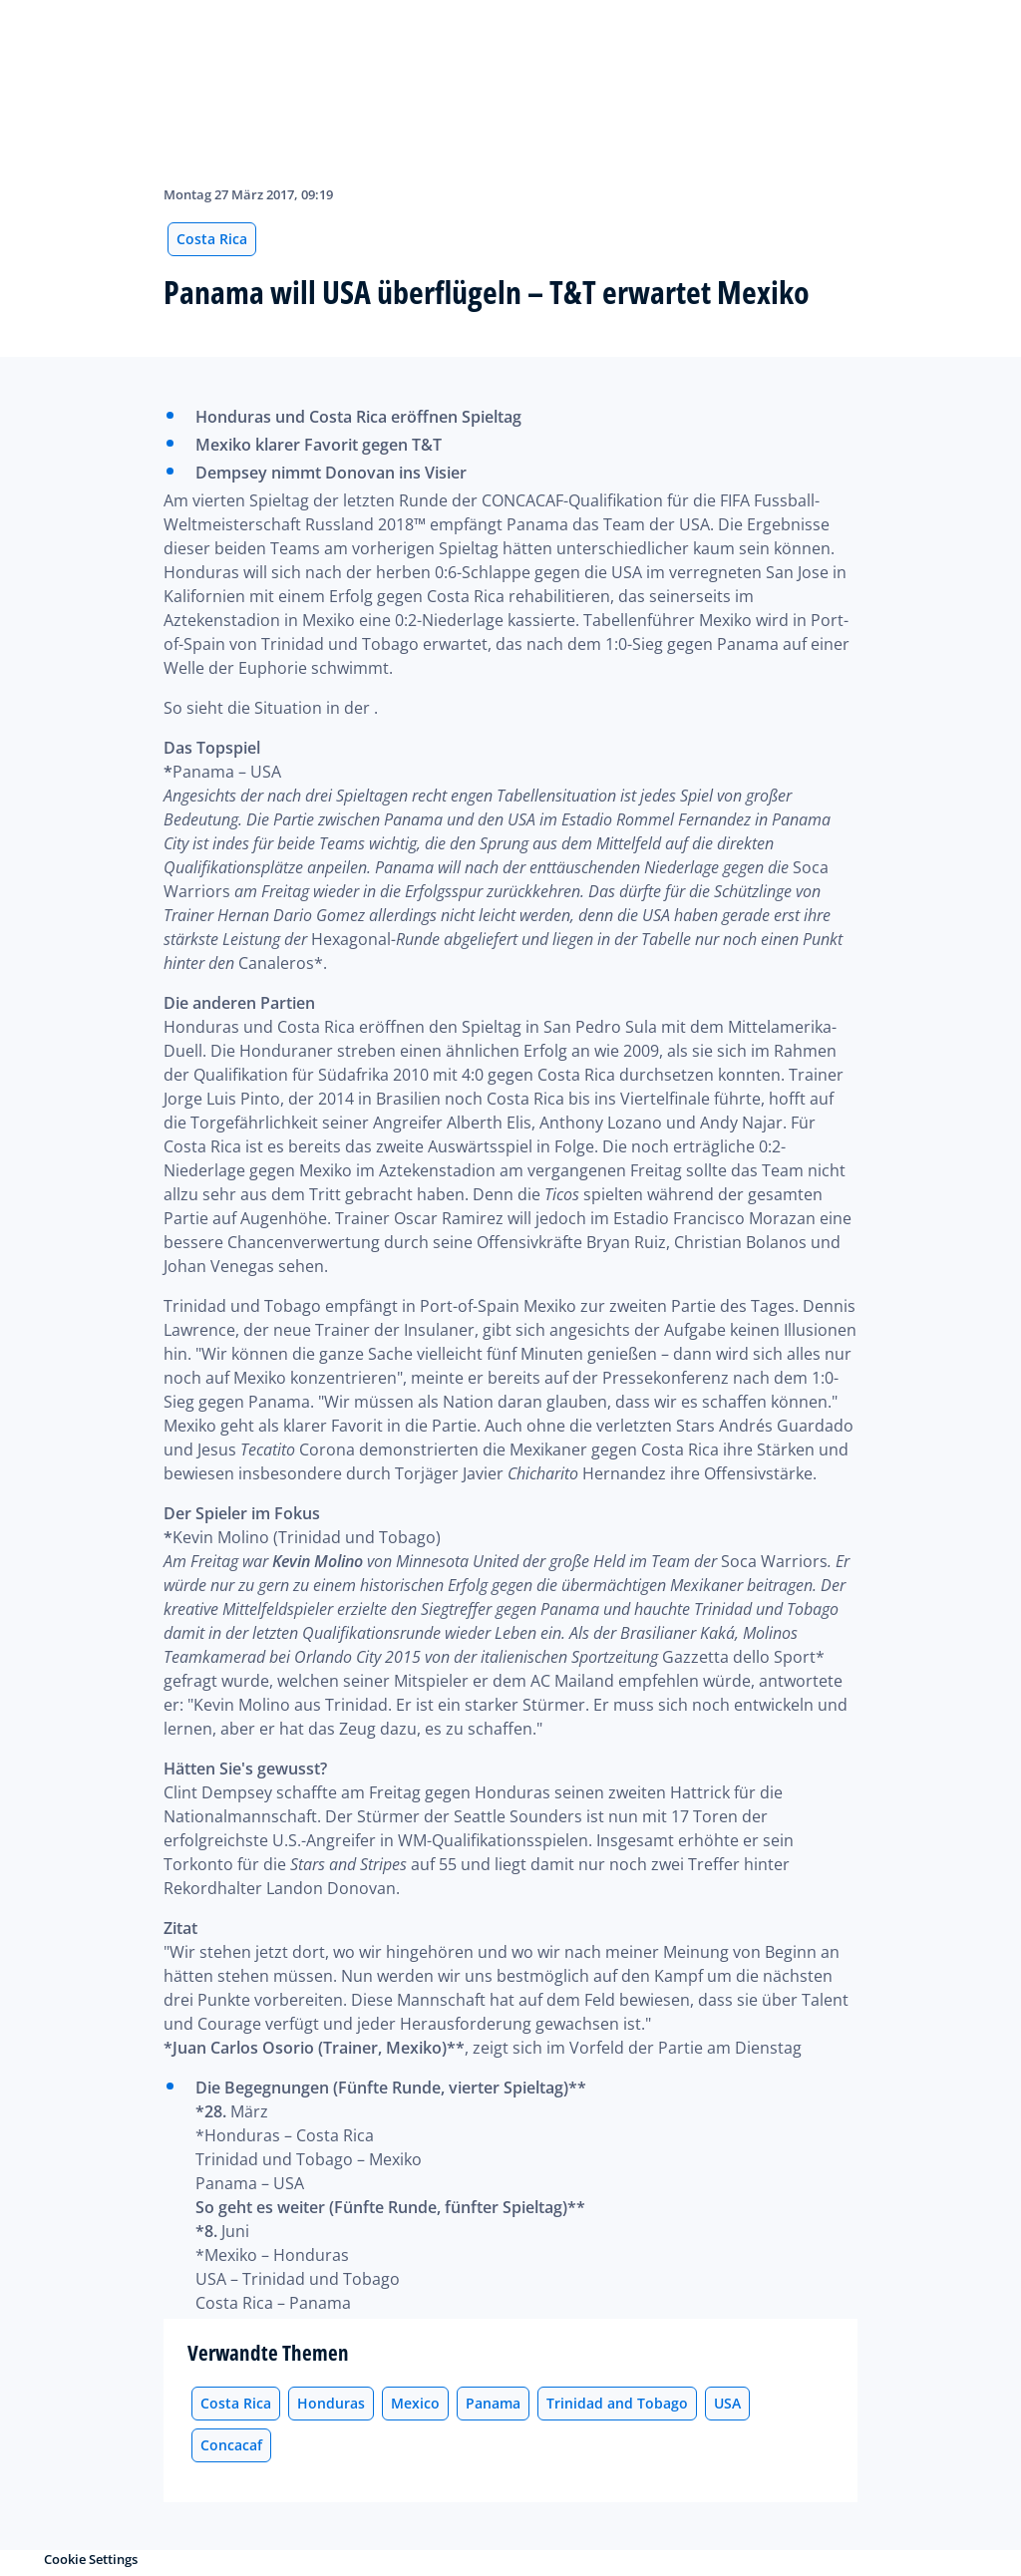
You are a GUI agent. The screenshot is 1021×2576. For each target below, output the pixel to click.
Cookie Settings (91, 2559)
